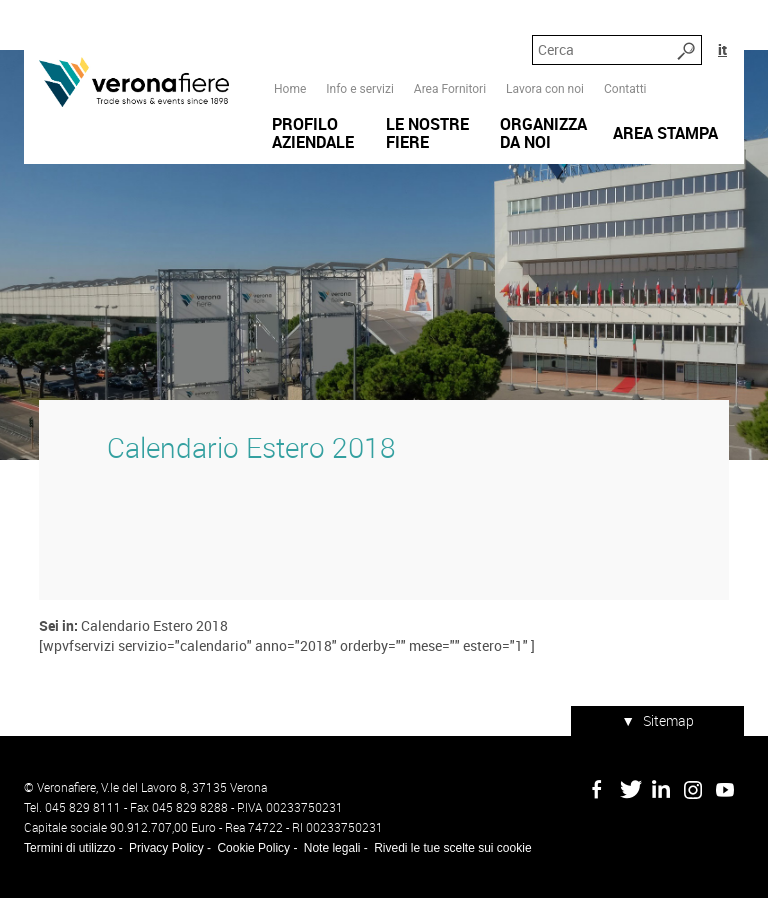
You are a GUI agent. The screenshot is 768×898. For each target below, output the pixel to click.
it (722, 49)
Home (290, 89)
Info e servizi (360, 89)
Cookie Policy (253, 848)
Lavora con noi (545, 89)
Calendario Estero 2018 (251, 447)
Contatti (625, 89)
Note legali (332, 848)
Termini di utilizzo (69, 848)
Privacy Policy (166, 848)
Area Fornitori (450, 89)
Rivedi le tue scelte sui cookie (452, 848)
